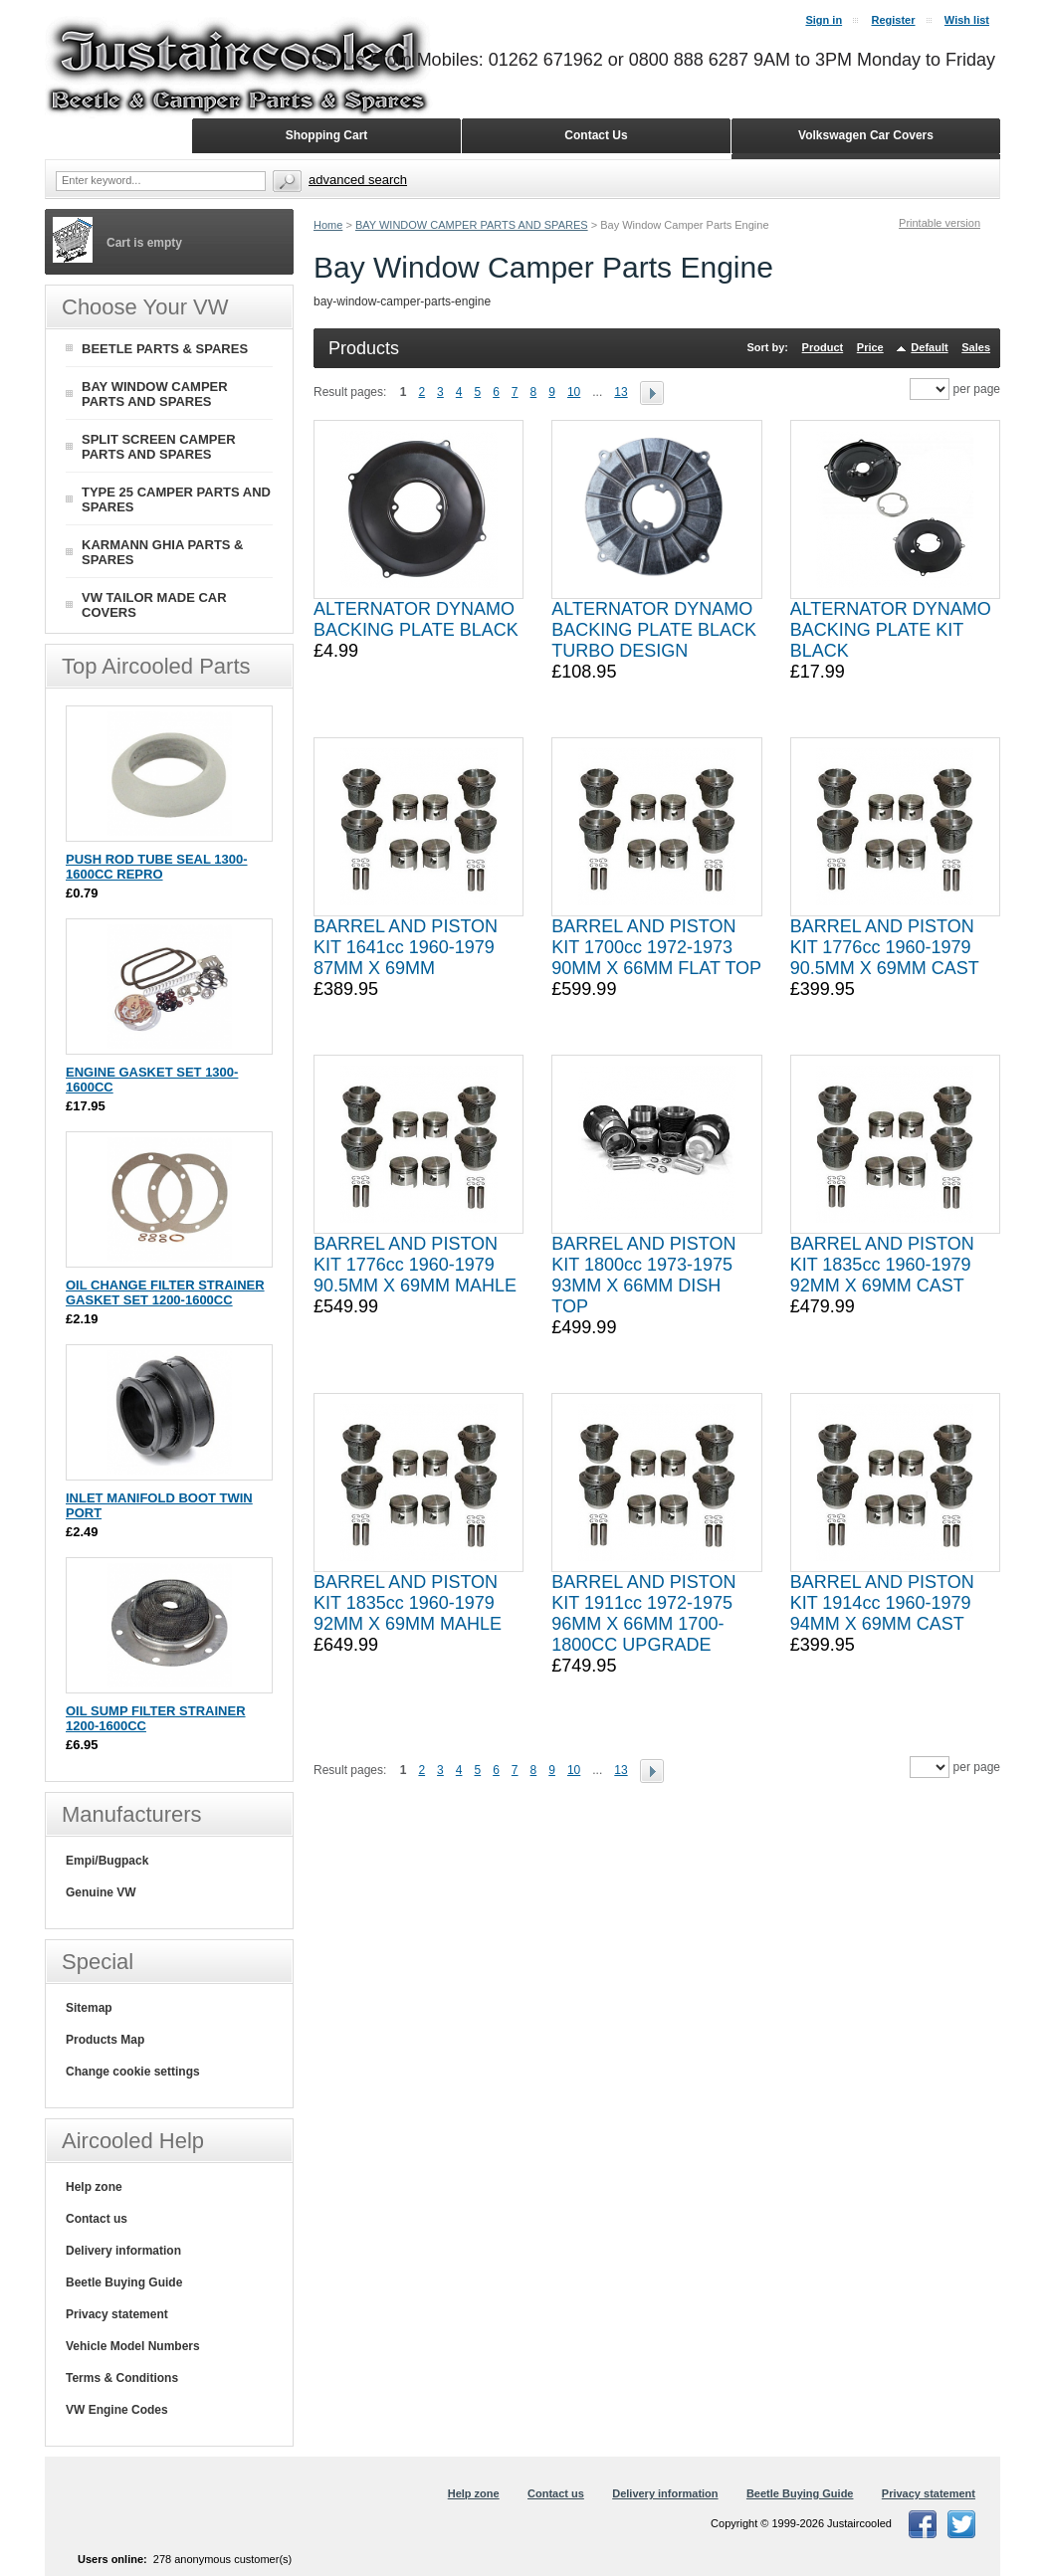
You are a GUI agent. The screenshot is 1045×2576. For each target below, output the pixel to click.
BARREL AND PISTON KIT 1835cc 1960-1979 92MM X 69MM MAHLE (408, 1603)
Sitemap (89, 2008)
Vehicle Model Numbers (133, 2346)
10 (573, 392)
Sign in (823, 20)
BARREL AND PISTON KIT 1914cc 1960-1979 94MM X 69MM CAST (882, 1603)
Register (893, 20)
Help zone (94, 2187)
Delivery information (123, 2251)
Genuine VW (101, 1892)
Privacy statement (117, 2314)
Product (823, 347)
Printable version (939, 223)
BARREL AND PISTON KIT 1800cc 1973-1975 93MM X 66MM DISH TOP (643, 1275)
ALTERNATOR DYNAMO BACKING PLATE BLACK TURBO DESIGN (653, 630)
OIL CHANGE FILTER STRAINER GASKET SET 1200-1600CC (165, 1292)
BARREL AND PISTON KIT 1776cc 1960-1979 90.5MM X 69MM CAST (884, 947)
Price (870, 347)
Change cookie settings (133, 2072)
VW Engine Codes (117, 2410)
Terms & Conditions (122, 2378)
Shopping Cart (327, 135)
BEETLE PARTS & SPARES (165, 348)
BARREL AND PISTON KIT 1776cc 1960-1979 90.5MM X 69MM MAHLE (415, 1264)
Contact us (96, 2219)
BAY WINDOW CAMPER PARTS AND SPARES (471, 225)
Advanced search (358, 179)
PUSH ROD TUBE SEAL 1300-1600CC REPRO (157, 867)
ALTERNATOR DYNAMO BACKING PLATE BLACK (416, 619)
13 (620, 392)
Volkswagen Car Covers (866, 135)
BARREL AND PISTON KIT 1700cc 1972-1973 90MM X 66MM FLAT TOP (656, 947)
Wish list (966, 20)
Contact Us (595, 135)
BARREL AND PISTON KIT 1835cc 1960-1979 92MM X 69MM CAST (882, 1264)
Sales (975, 347)
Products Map (105, 2040)
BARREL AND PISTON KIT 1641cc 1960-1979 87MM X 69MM (406, 947)
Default (929, 347)
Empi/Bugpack (107, 1861)
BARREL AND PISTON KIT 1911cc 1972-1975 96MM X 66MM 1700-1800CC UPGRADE (643, 1613)
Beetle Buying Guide (124, 2282)
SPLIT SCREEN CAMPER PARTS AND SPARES (159, 447)
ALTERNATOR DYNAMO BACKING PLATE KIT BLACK (890, 630)
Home (328, 225)
